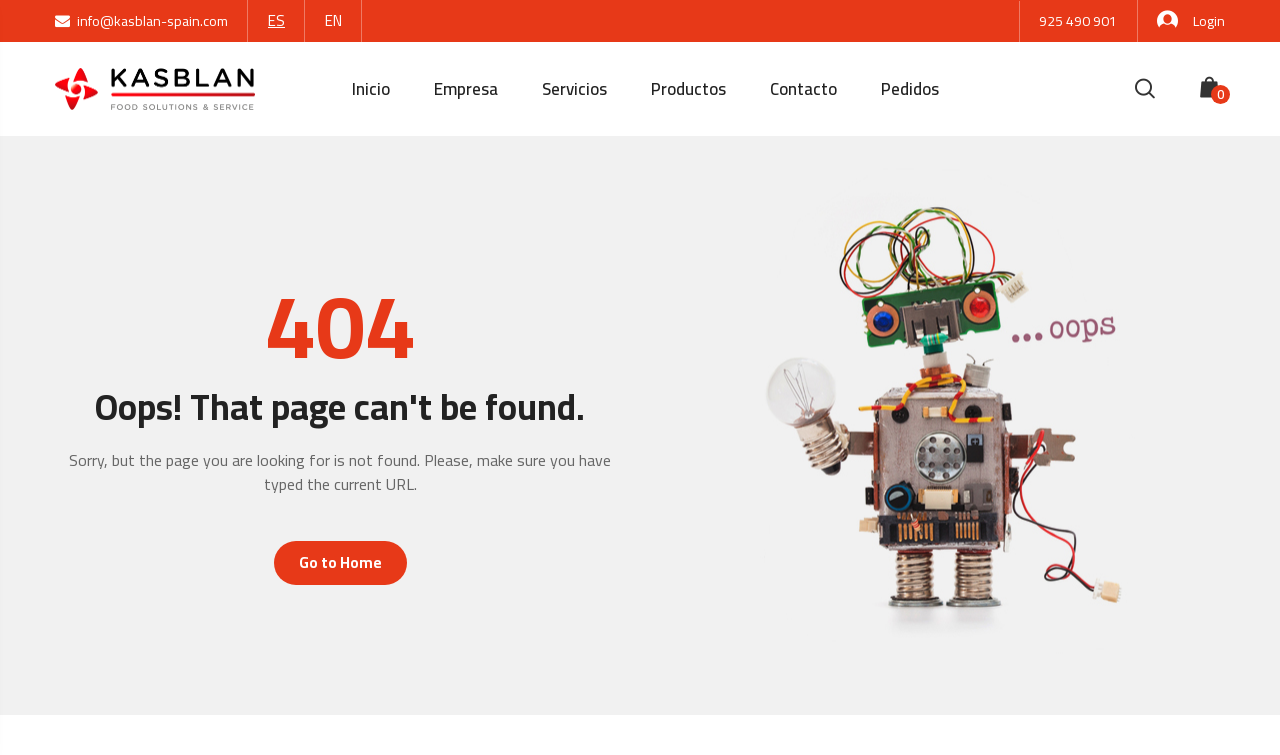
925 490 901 (1078, 21)
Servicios (574, 89)
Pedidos (910, 89)
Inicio (371, 89)
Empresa (466, 89)
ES (276, 20)
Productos (688, 89)
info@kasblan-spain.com (141, 21)
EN (333, 20)
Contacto (803, 89)
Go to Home (340, 562)
